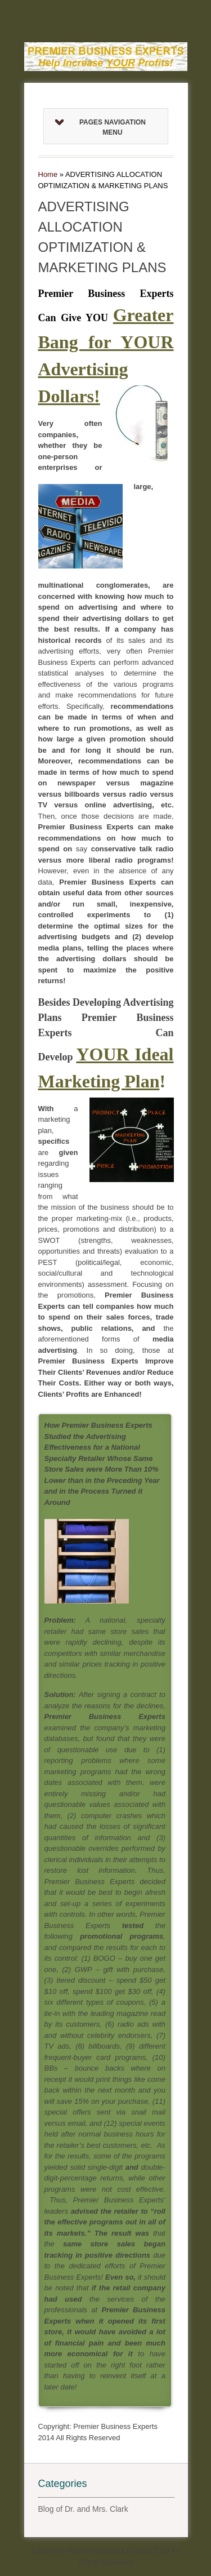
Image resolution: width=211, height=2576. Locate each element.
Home (48, 174)
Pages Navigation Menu (100, 127)
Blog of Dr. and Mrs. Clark (83, 2508)
